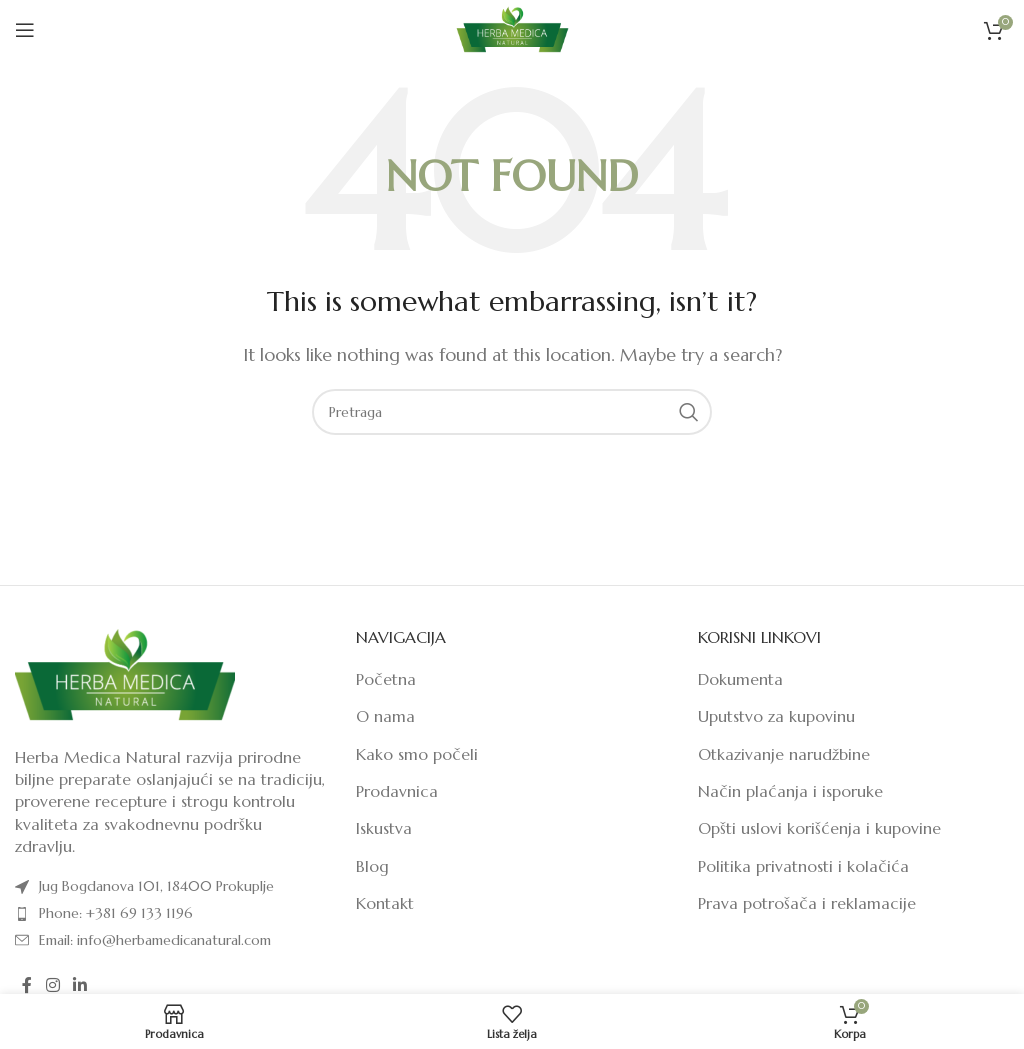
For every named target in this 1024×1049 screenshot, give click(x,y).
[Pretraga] (512, 412)
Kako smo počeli (417, 754)
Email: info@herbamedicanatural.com (155, 940)
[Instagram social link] (52, 985)
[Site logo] (512, 28)
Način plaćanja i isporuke (790, 791)
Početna (386, 679)
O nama (385, 716)
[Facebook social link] (27, 985)
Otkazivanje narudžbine (784, 754)
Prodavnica (397, 791)
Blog (372, 866)
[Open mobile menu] (25, 30)
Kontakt (385, 903)
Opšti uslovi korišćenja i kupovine (819, 828)
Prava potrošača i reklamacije (807, 903)
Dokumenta (740, 679)
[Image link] (125, 674)
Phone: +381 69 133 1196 (116, 913)
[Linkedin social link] (79, 985)
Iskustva (384, 828)
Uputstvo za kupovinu (776, 716)
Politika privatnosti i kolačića (803, 866)
